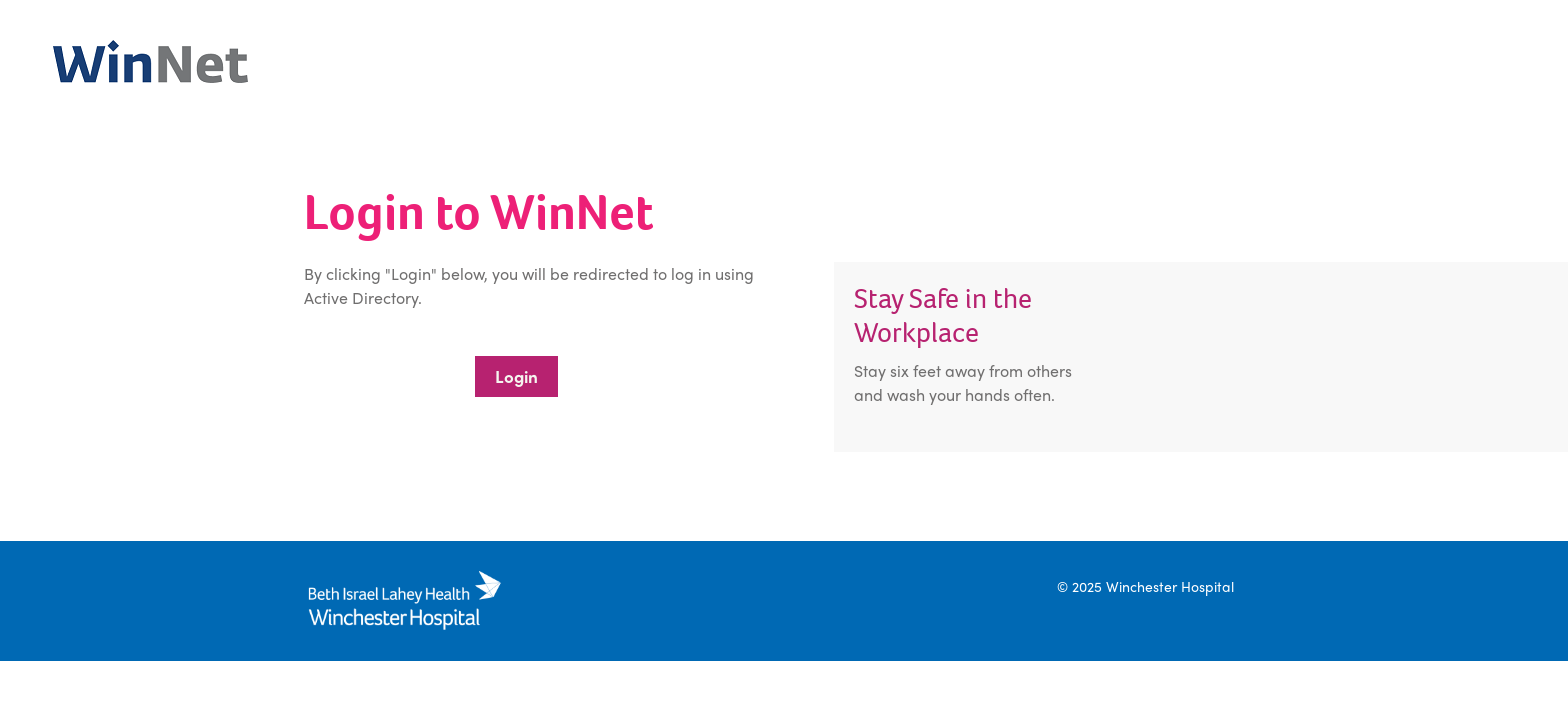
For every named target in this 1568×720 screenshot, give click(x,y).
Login (516, 376)
